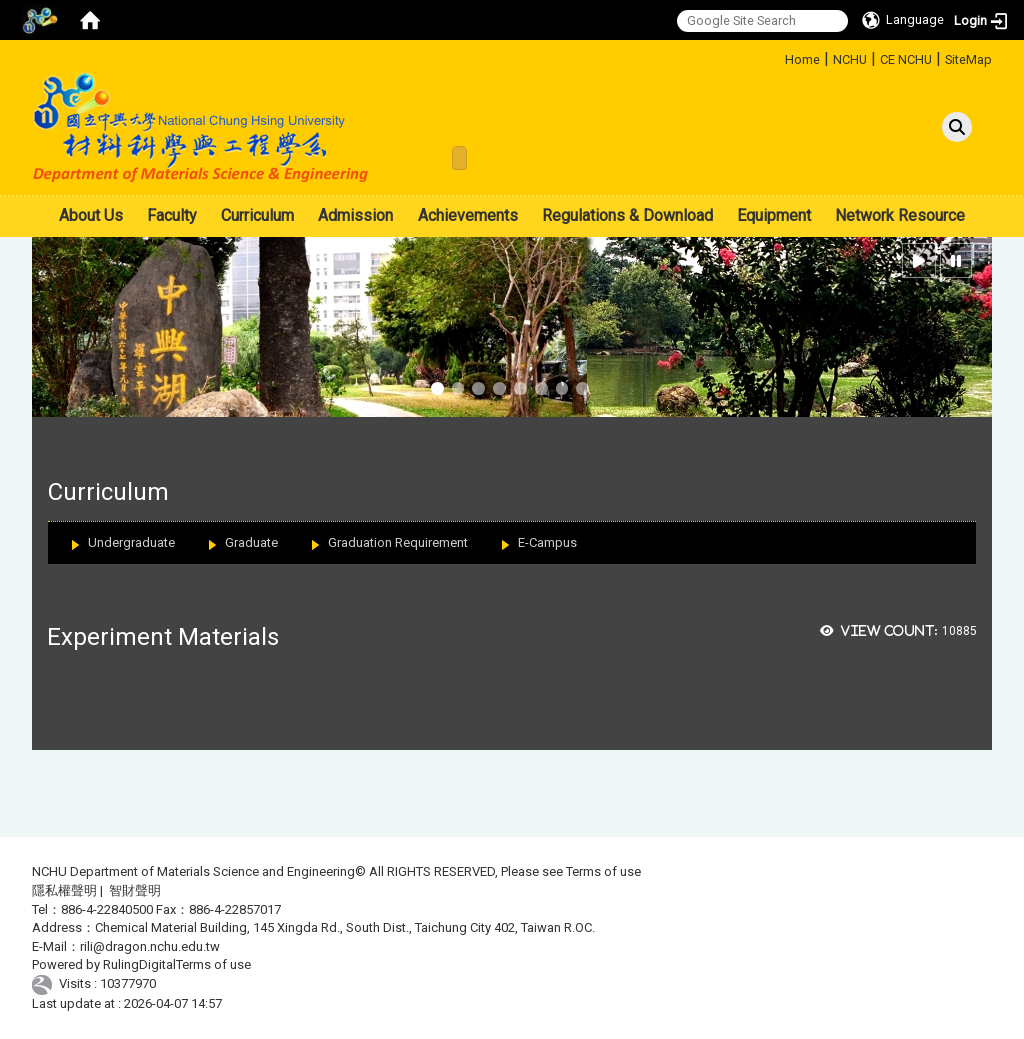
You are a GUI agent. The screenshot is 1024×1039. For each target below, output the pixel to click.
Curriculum (257, 215)
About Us (91, 215)
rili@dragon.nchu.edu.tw (150, 946)
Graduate (251, 542)
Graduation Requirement (398, 542)
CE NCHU (906, 59)
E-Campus (547, 542)
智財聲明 (135, 890)
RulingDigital (139, 964)
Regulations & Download (627, 215)
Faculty (172, 215)
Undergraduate (131, 542)
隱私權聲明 (64, 890)
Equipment (774, 215)
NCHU (850, 59)
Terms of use (603, 871)
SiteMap (968, 59)
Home (802, 59)
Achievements (468, 215)
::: (777, 56)
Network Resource (900, 215)
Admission (355, 215)
